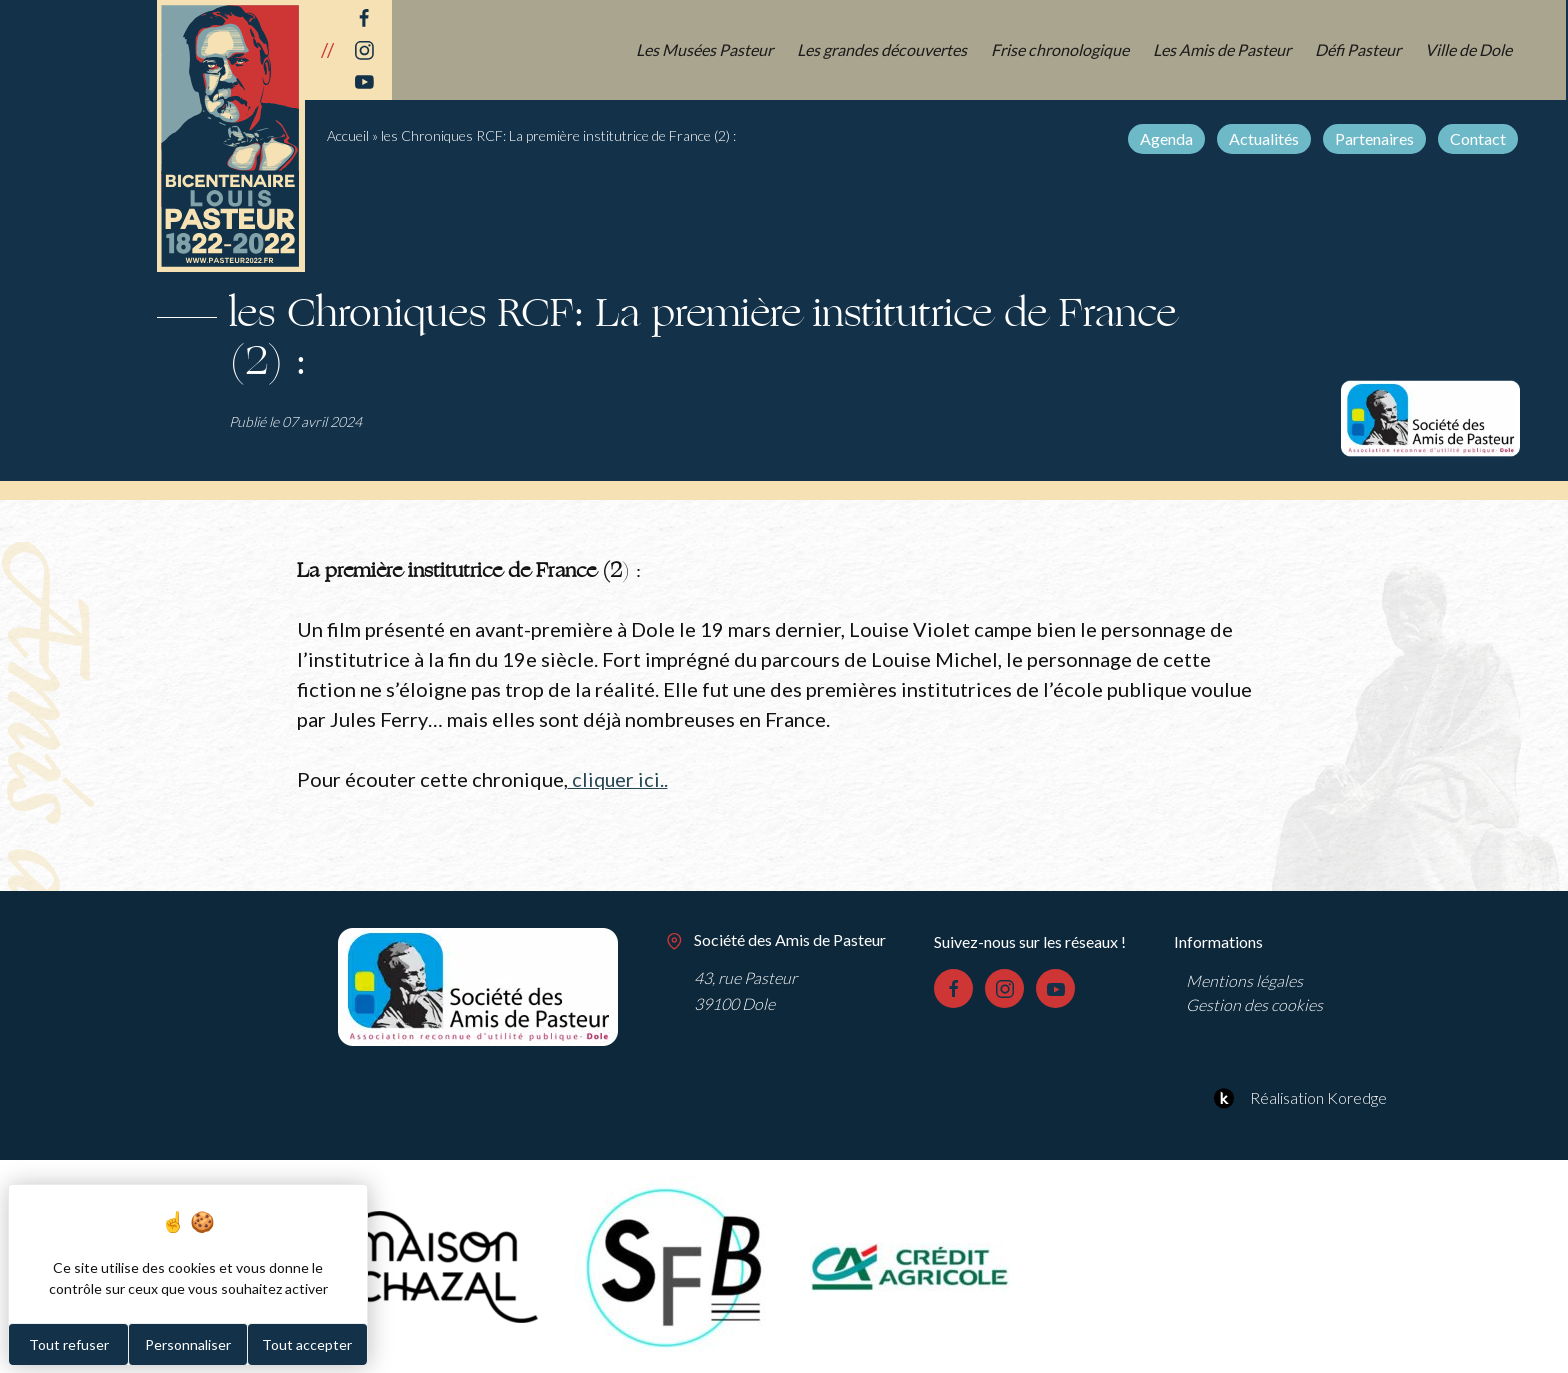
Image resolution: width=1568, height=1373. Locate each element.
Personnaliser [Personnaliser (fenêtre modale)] (188, 1344)
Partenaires (1376, 138)
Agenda (1168, 138)
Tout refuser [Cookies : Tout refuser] (69, 1344)
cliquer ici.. (619, 779)
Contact (1480, 138)
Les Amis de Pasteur (1224, 49)
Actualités (1266, 138)
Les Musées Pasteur (708, 49)
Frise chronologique (1062, 49)
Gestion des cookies (1254, 1003)
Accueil (348, 135)
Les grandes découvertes (885, 49)
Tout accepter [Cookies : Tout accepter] (307, 1344)
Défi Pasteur (1360, 49)
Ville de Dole (1470, 49)
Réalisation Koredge (1297, 1097)
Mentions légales (1244, 979)
